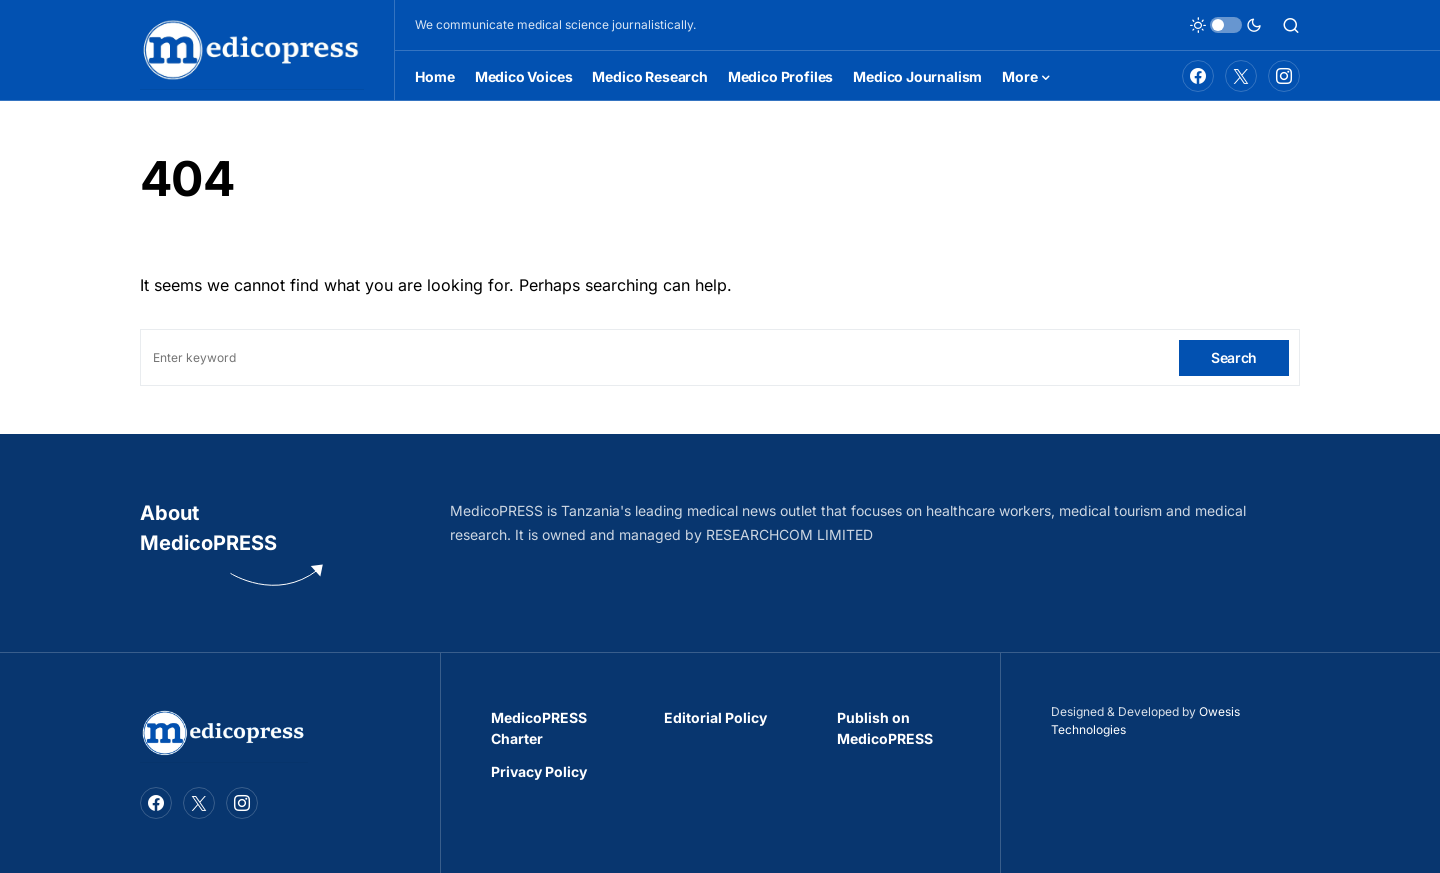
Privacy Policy (539, 771)
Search (1234, 357)
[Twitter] (1241, 76)
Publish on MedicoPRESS (885, 728)
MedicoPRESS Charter (539, 728)
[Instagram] (1284, 76)
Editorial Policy (715, 717)
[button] (1226, 25)
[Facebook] (1198, 76)
